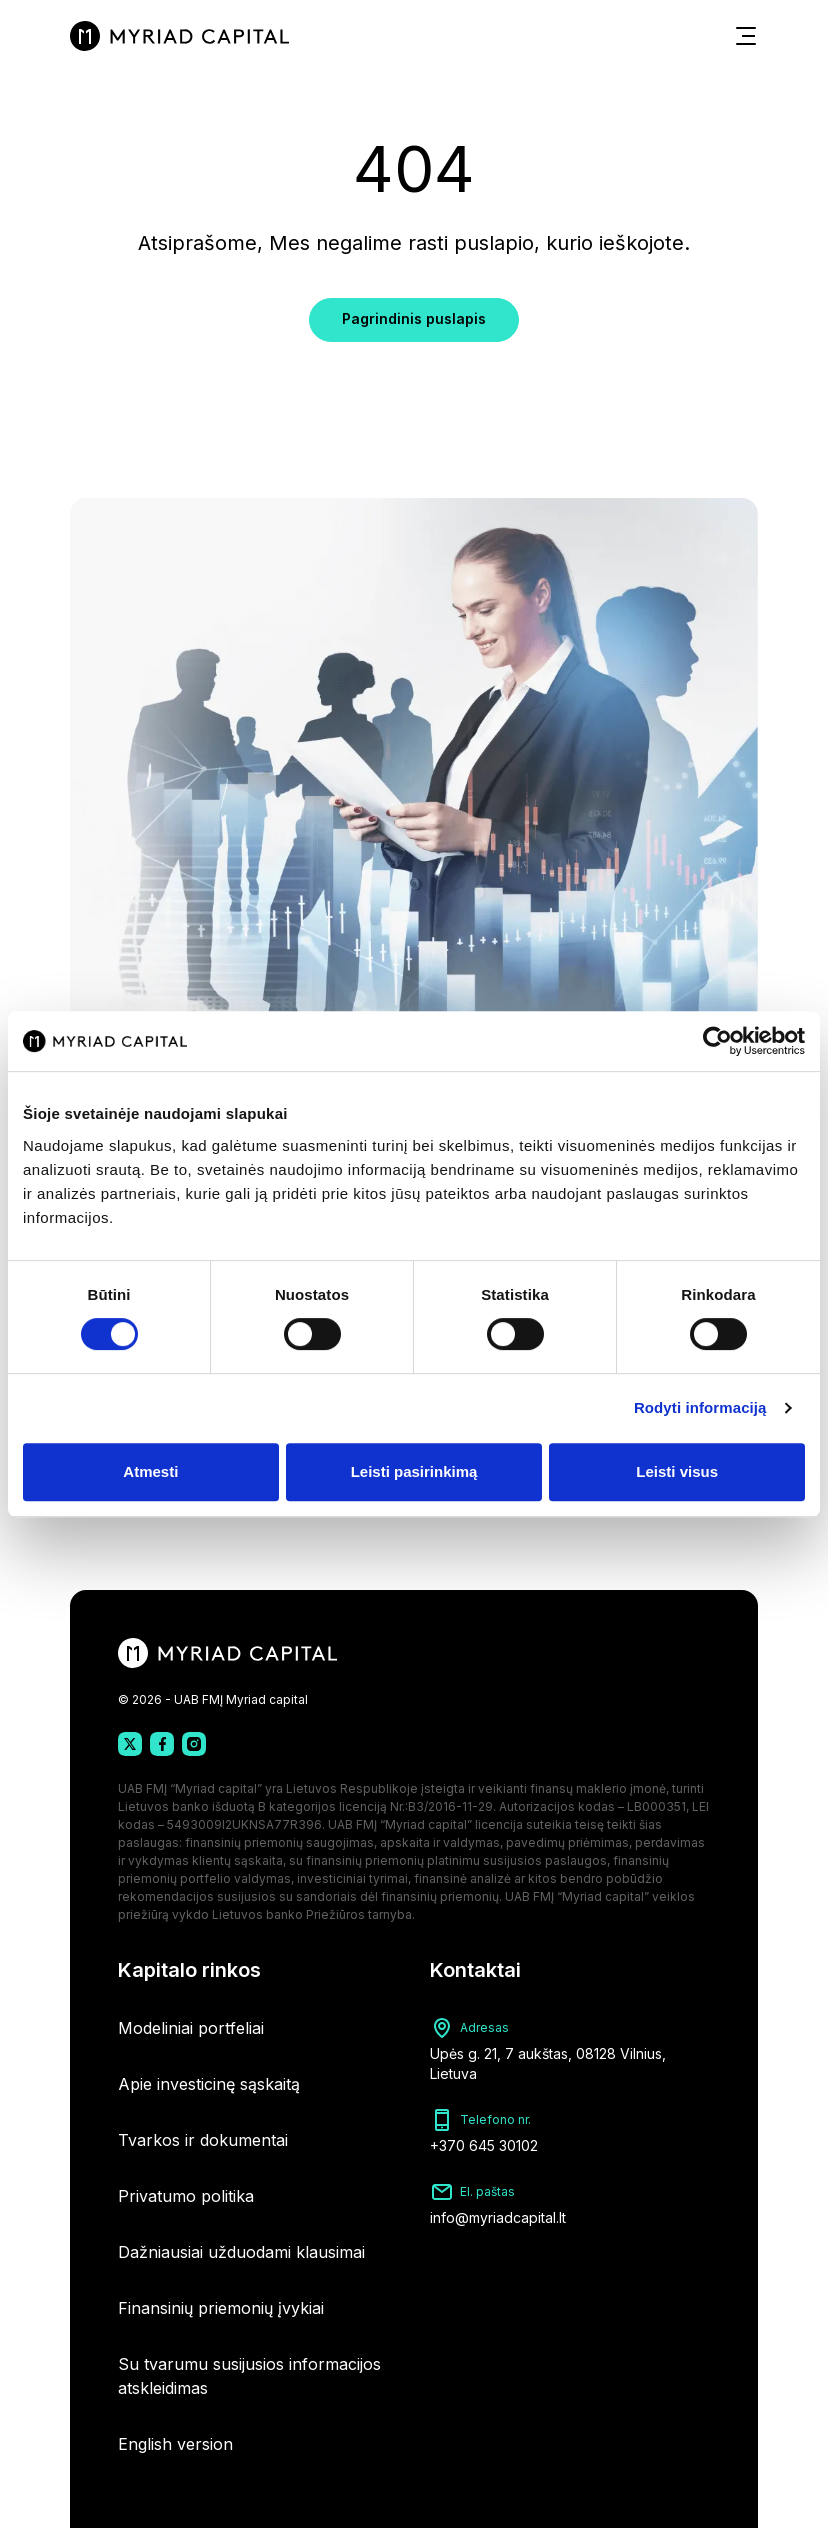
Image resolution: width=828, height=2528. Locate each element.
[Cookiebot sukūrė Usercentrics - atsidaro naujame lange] (717, 1041)
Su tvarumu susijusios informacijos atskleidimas (249, 2376)
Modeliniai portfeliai (191, 2028)
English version (175, 2444)
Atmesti (150, 1471)
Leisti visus (677, 1471)
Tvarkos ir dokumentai (203, 2140)
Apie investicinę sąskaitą (209, 2084)
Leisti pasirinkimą (414, 1471)
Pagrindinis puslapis (414, 318)
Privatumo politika (186, 2196)
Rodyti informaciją (700, 1407)
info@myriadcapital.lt (498, 2217)
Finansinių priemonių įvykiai (221, 2308)
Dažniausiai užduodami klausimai (241, 2252)
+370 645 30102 (484, 2145)
